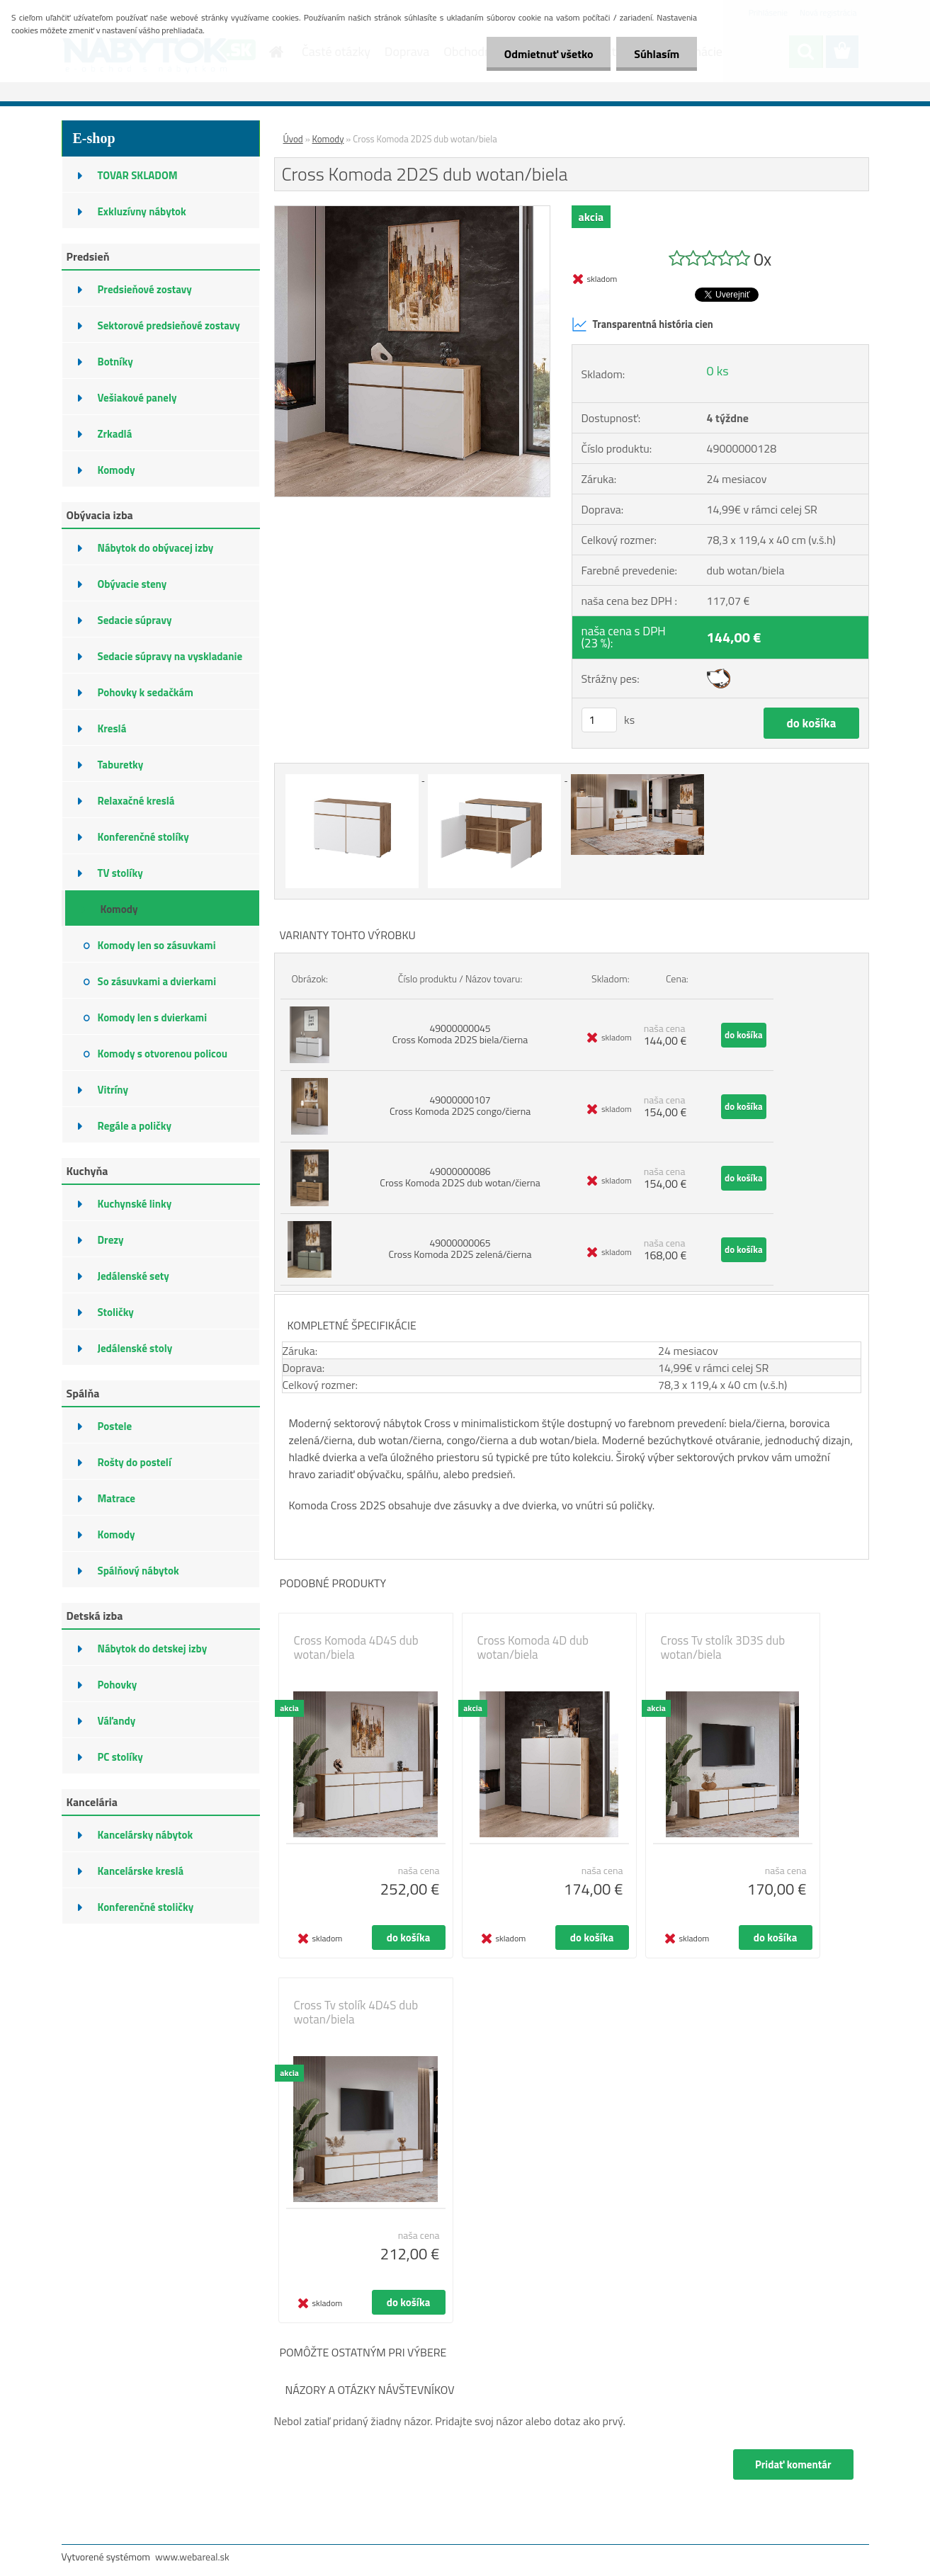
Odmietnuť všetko (548, 53)
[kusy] (599, 720)
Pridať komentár (793, 2464)
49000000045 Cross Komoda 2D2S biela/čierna (460, 1034)
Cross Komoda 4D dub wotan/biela (533, 1647)
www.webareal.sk (192, 2556)
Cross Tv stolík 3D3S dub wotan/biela (723, 1647)
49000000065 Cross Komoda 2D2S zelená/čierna (460, 1248)
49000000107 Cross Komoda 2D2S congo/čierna (460, 1105)
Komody (328, 139)
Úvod (293, 139)
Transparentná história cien (642, 324)
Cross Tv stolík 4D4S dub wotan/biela (356, 2012)
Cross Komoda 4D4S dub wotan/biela (356, 1647)
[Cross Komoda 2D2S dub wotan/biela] (412, 211)
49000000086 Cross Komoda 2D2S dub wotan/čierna (460, 1177)
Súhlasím (656, 53)
